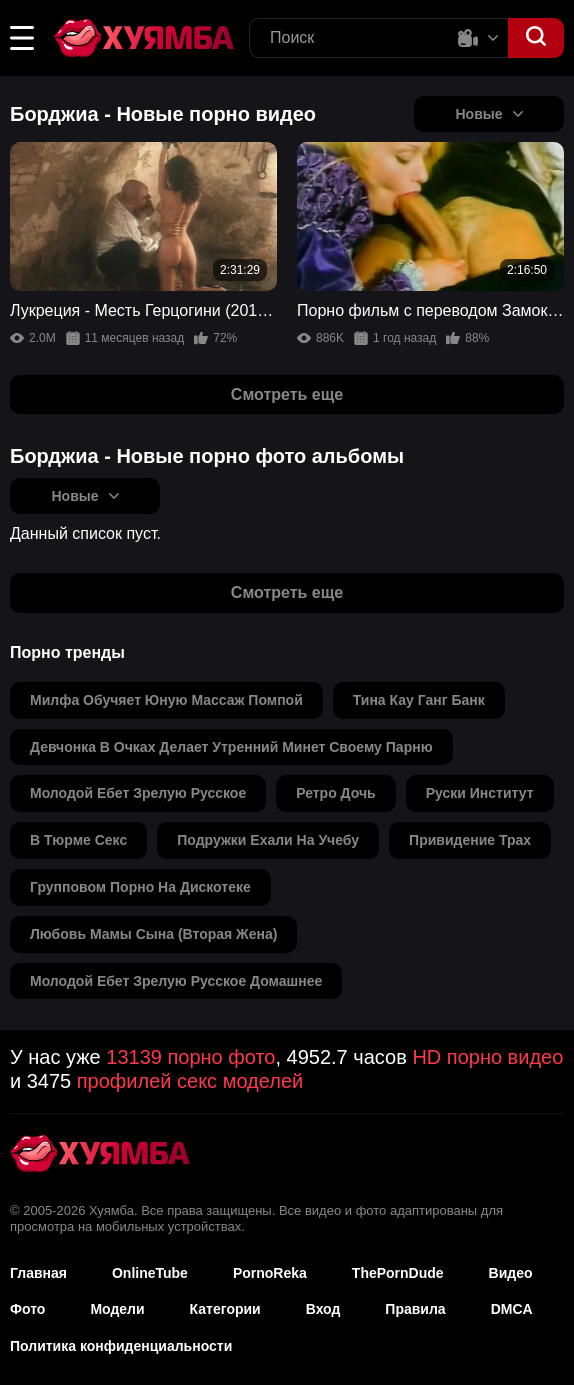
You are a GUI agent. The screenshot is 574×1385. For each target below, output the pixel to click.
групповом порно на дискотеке (140, 887)
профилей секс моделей (190, 1081)
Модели (117, 1309)
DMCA (512, 1309)
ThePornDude (398, 1273)
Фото (27, 1309)
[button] (22, 38)
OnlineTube (150, 1273)
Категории (225, 1309)
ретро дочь (336, 793)
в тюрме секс (78, 840)
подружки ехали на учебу (268, 840)
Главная (38, 1273)
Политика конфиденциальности (121, 1346)
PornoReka (270, 1273)
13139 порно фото (190, 1057)
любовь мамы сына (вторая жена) (153, 934)
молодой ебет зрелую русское (138, 793)
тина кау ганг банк (419, 700)
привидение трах (470, 840)
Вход (323, 1309)
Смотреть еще (287, 394)
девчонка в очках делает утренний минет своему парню (231, 747)
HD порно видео (487, 1057)
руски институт (480, 793)
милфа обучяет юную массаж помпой (166, 700)
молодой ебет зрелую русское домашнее (176, 981)
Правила (415, 1309)
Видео (511, 1273)
